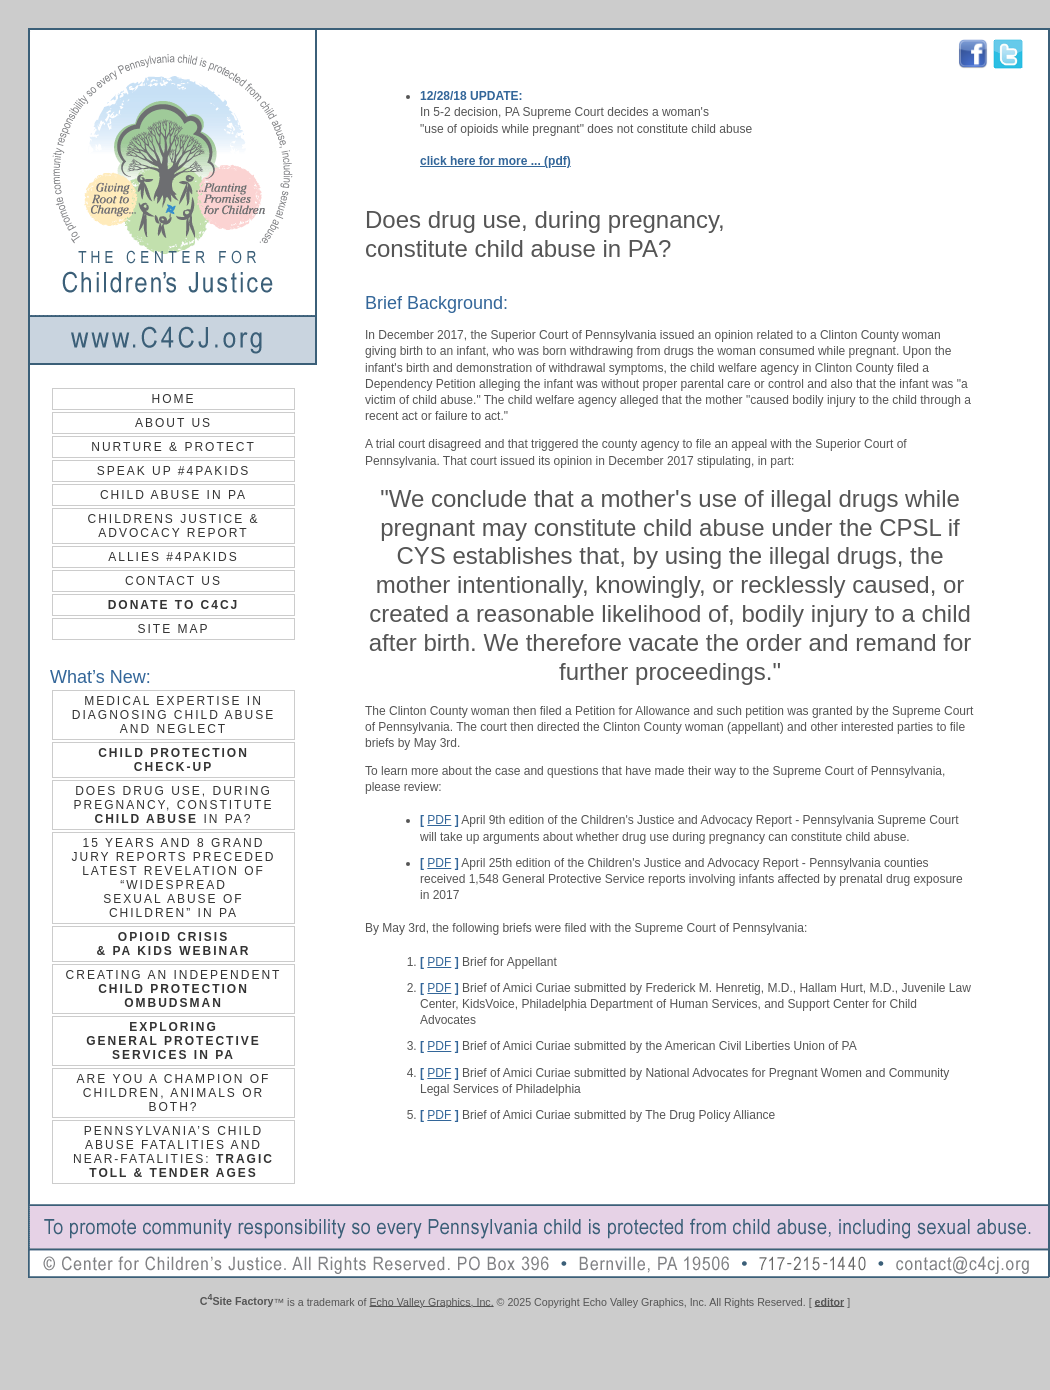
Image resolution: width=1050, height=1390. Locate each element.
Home (174, 399)
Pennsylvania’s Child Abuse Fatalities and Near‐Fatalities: (173, 1152)
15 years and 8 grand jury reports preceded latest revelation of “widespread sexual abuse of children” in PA (173, 878)
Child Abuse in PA (173, 495)
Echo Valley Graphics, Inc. (431, 1301)
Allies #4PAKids (173, 557)
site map (173, 629)
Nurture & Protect (173, 447)
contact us (173, 581)
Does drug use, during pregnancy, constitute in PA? (174, 805)
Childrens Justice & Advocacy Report (173, 526)
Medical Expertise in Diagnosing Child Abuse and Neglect (173, 715)
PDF (439, 820)
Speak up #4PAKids (174, 471)
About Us (173, 423)
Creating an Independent (174, 989)
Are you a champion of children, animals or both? (174, 1093)
